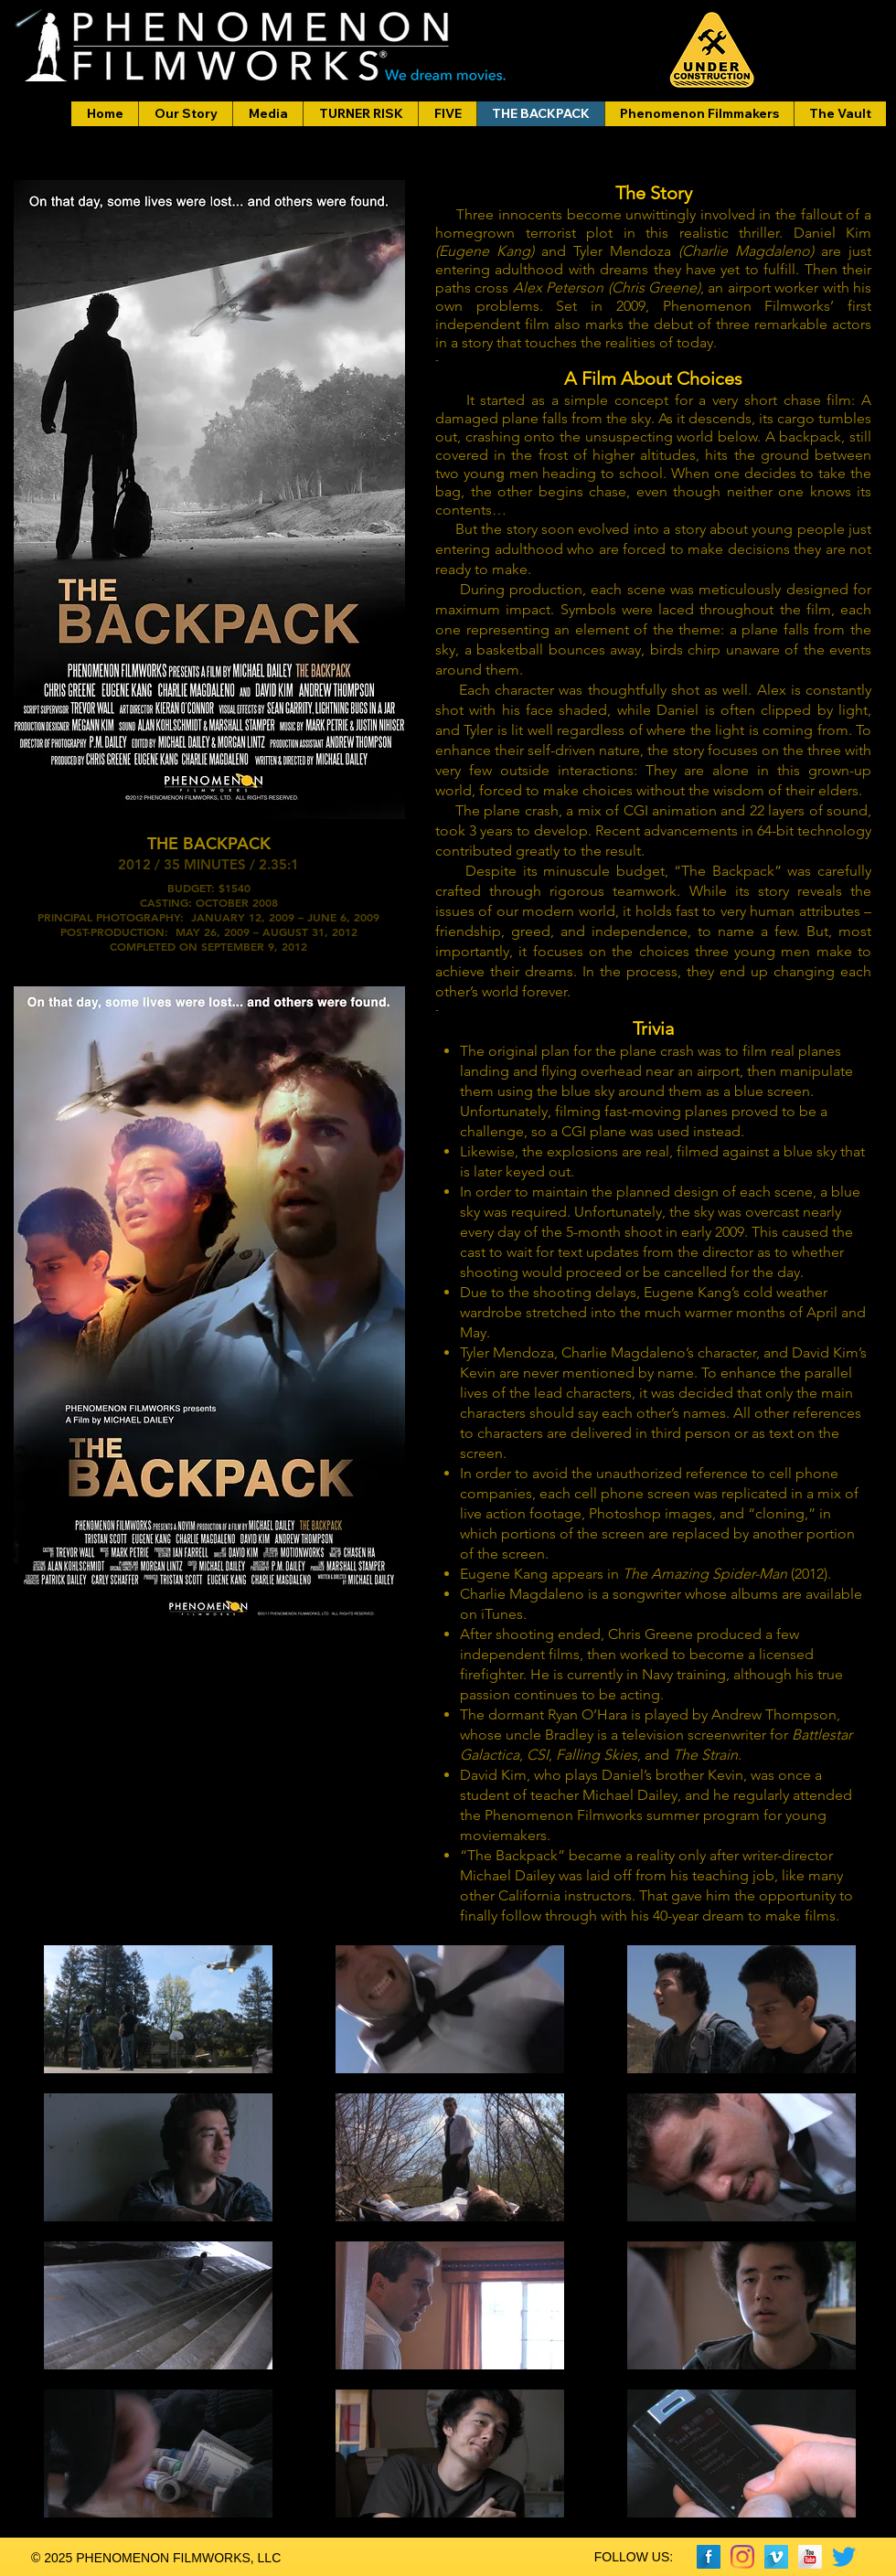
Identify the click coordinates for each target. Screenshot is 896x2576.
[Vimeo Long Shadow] (776, 2557)
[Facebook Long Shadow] (708, 2557)
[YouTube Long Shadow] (810, 2557)
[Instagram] (742, 2557)
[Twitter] (844, 2557)
